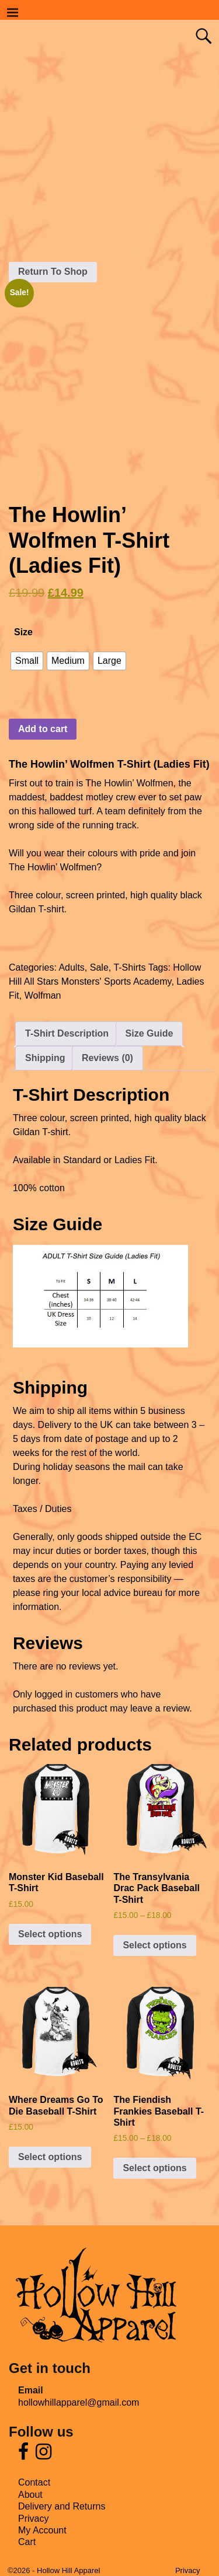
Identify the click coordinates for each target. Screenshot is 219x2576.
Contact (34, 2482)
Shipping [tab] (45, 1058)
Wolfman (43, 995)
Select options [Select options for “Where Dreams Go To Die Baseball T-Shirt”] (50, 2157)
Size (23, 632)
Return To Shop (53, 271)
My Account (42, 2530)
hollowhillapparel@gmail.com (78, 2402)
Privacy (33, 2519)
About (30, 2495)
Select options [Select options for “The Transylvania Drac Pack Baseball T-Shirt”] (154, 1945)
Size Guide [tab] (149, 1033)
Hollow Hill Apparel (68, 2570)
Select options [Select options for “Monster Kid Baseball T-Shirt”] (50, 1934)
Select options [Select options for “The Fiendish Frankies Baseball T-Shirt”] (154, 2168)
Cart (27, 2542)
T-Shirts (129, 967)
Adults (71, 967)
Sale (99, 967)
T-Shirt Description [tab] (67, 1033)
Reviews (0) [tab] (107, 1058)
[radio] (27, 661)
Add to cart (42, 729)
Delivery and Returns (61, 2506)
